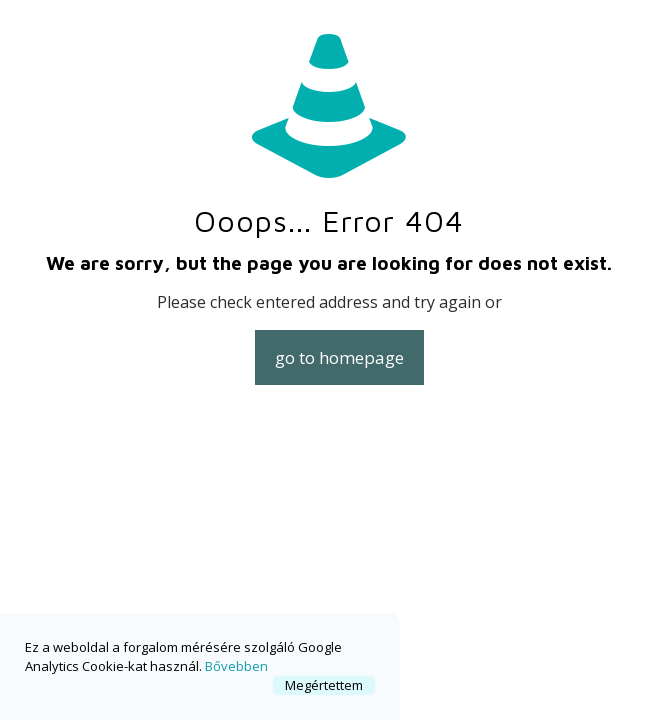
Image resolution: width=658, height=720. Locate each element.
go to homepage (339, 357)
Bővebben (236, 666)
